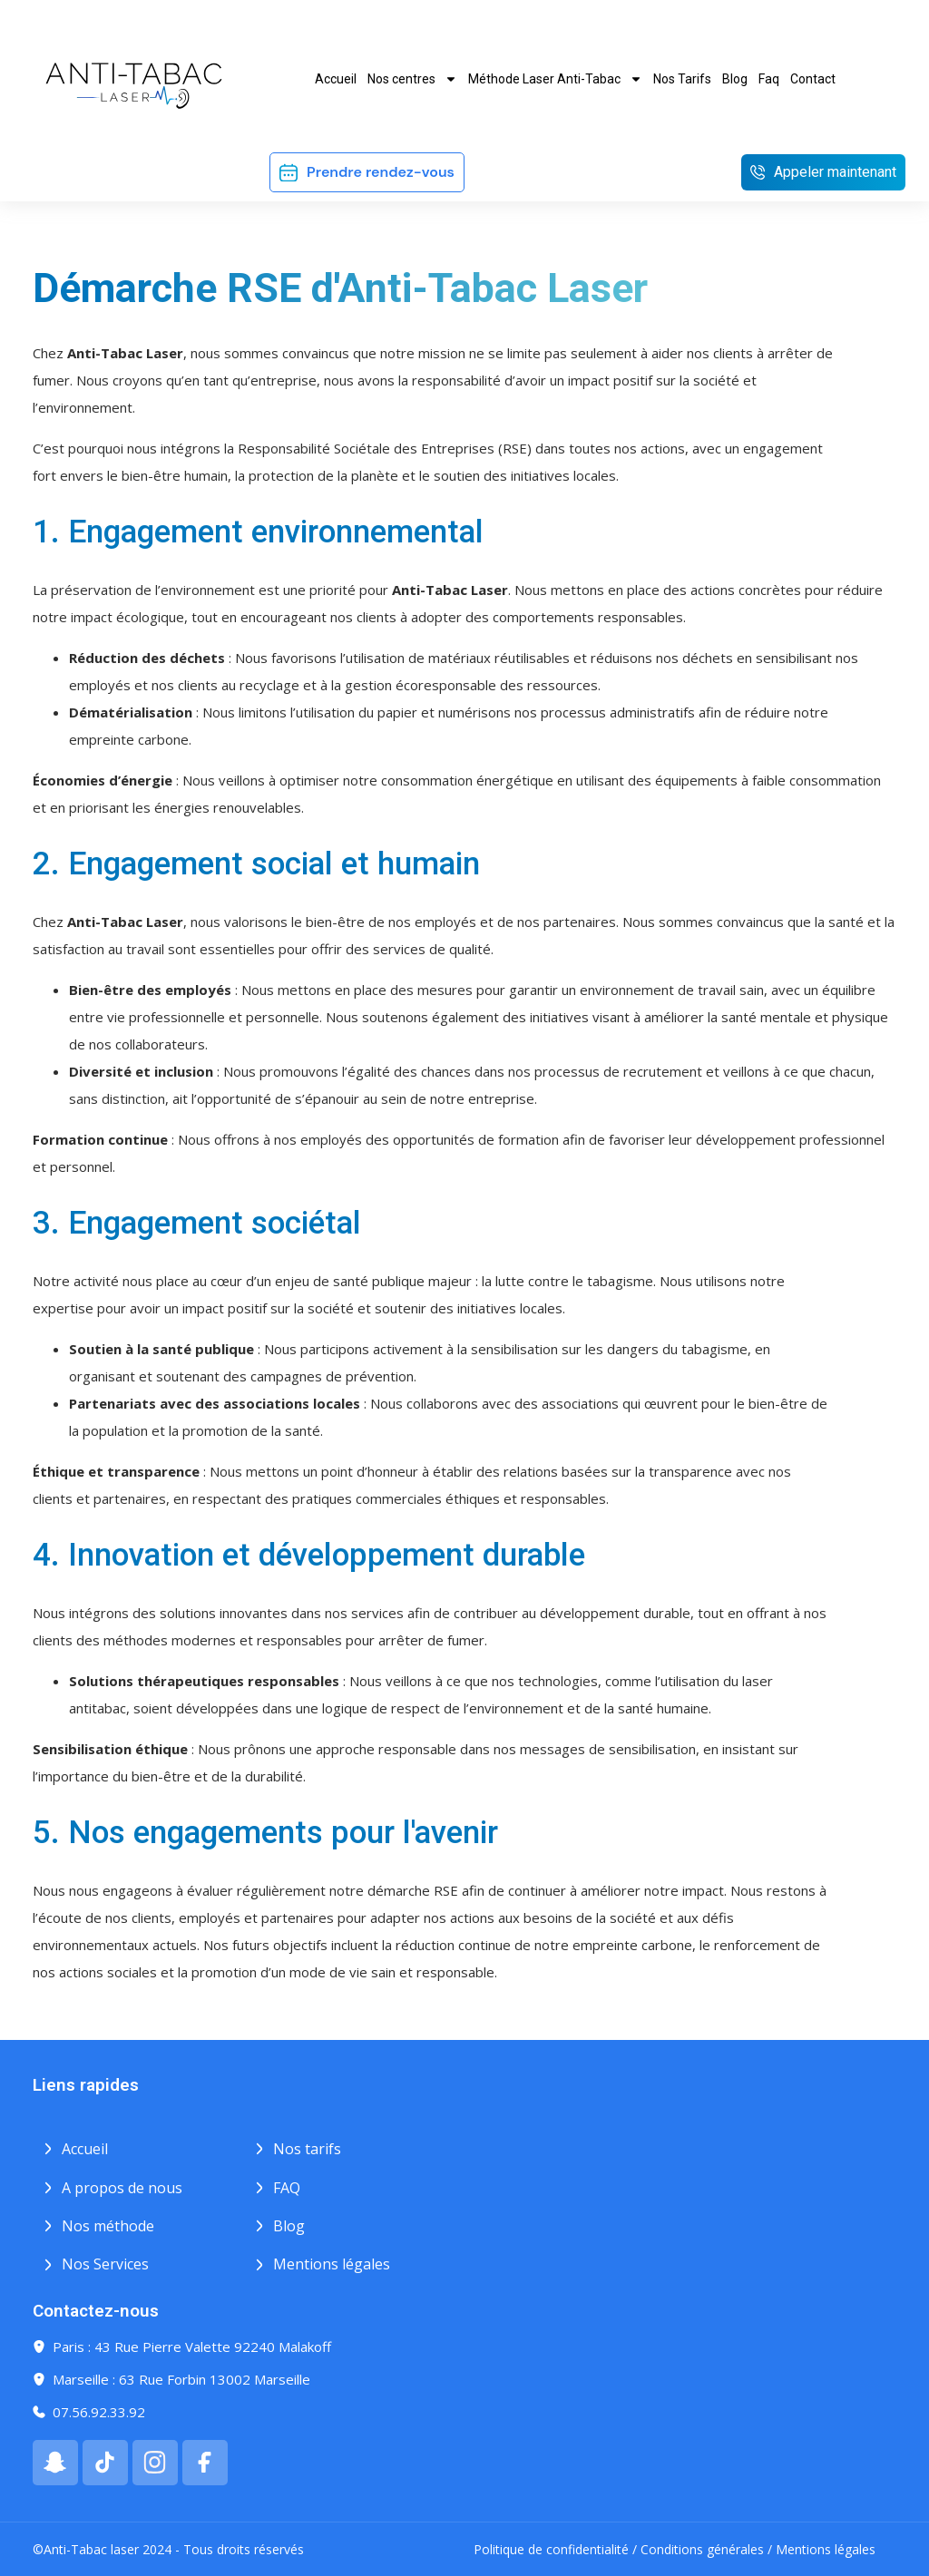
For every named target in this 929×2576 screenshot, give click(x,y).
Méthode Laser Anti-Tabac (555, 78)
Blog (735, 79)
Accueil (336, 79)
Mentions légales (825, 2549)
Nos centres (412, 78)
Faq (768, 79)
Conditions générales (702, 2549)
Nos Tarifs (682, 79)
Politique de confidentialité (551, 2549)
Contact (813, 79)
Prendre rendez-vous (381, 171)
